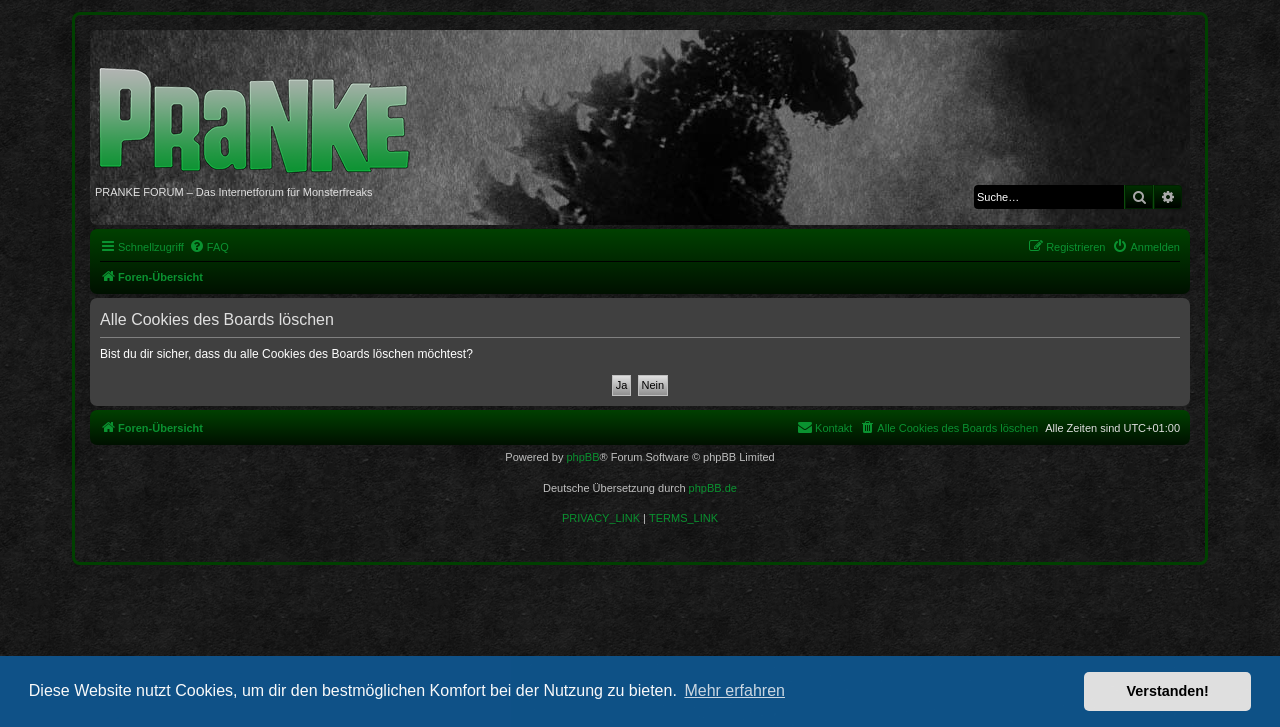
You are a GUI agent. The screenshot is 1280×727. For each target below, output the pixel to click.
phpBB (582, 457)
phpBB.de (713, 488)
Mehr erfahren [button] (734, 690)
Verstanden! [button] (1168, 691)
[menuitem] (209, 247)
